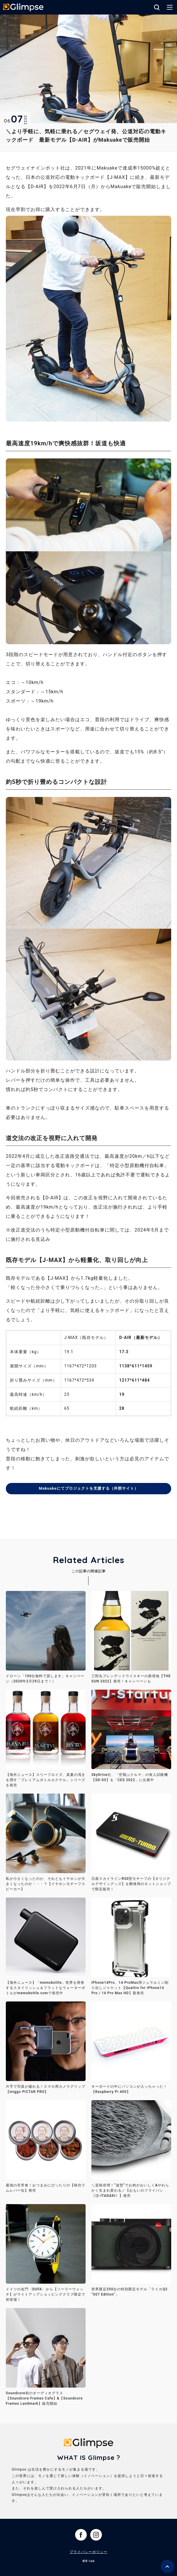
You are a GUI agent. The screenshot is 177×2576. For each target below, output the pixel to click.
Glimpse (23, 7)
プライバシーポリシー (88, 2552)
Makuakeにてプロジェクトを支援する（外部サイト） (88, 1488)
